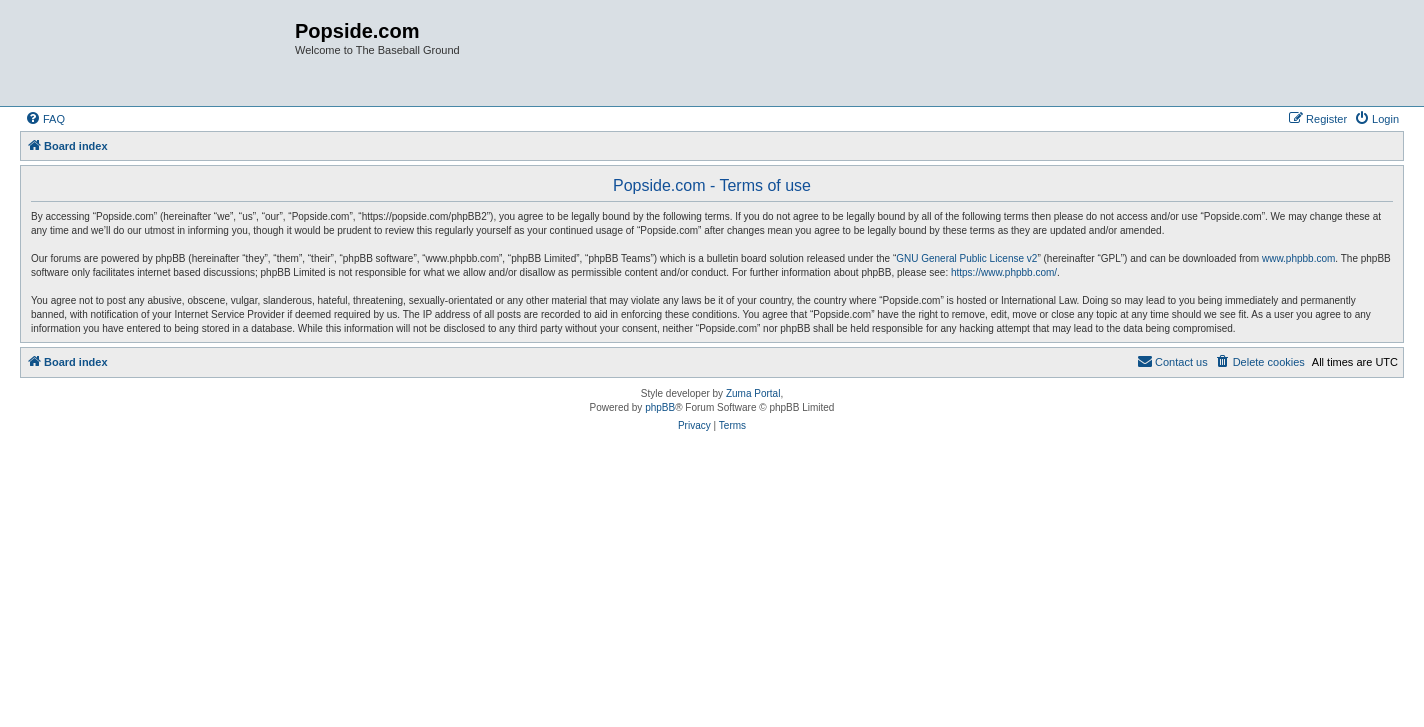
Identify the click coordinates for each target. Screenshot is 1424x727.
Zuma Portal (753, 393)
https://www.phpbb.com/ (1004, 272)
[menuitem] (45, 119)
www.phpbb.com (1298, 258)
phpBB (660, 407)
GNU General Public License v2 (966, 258)
